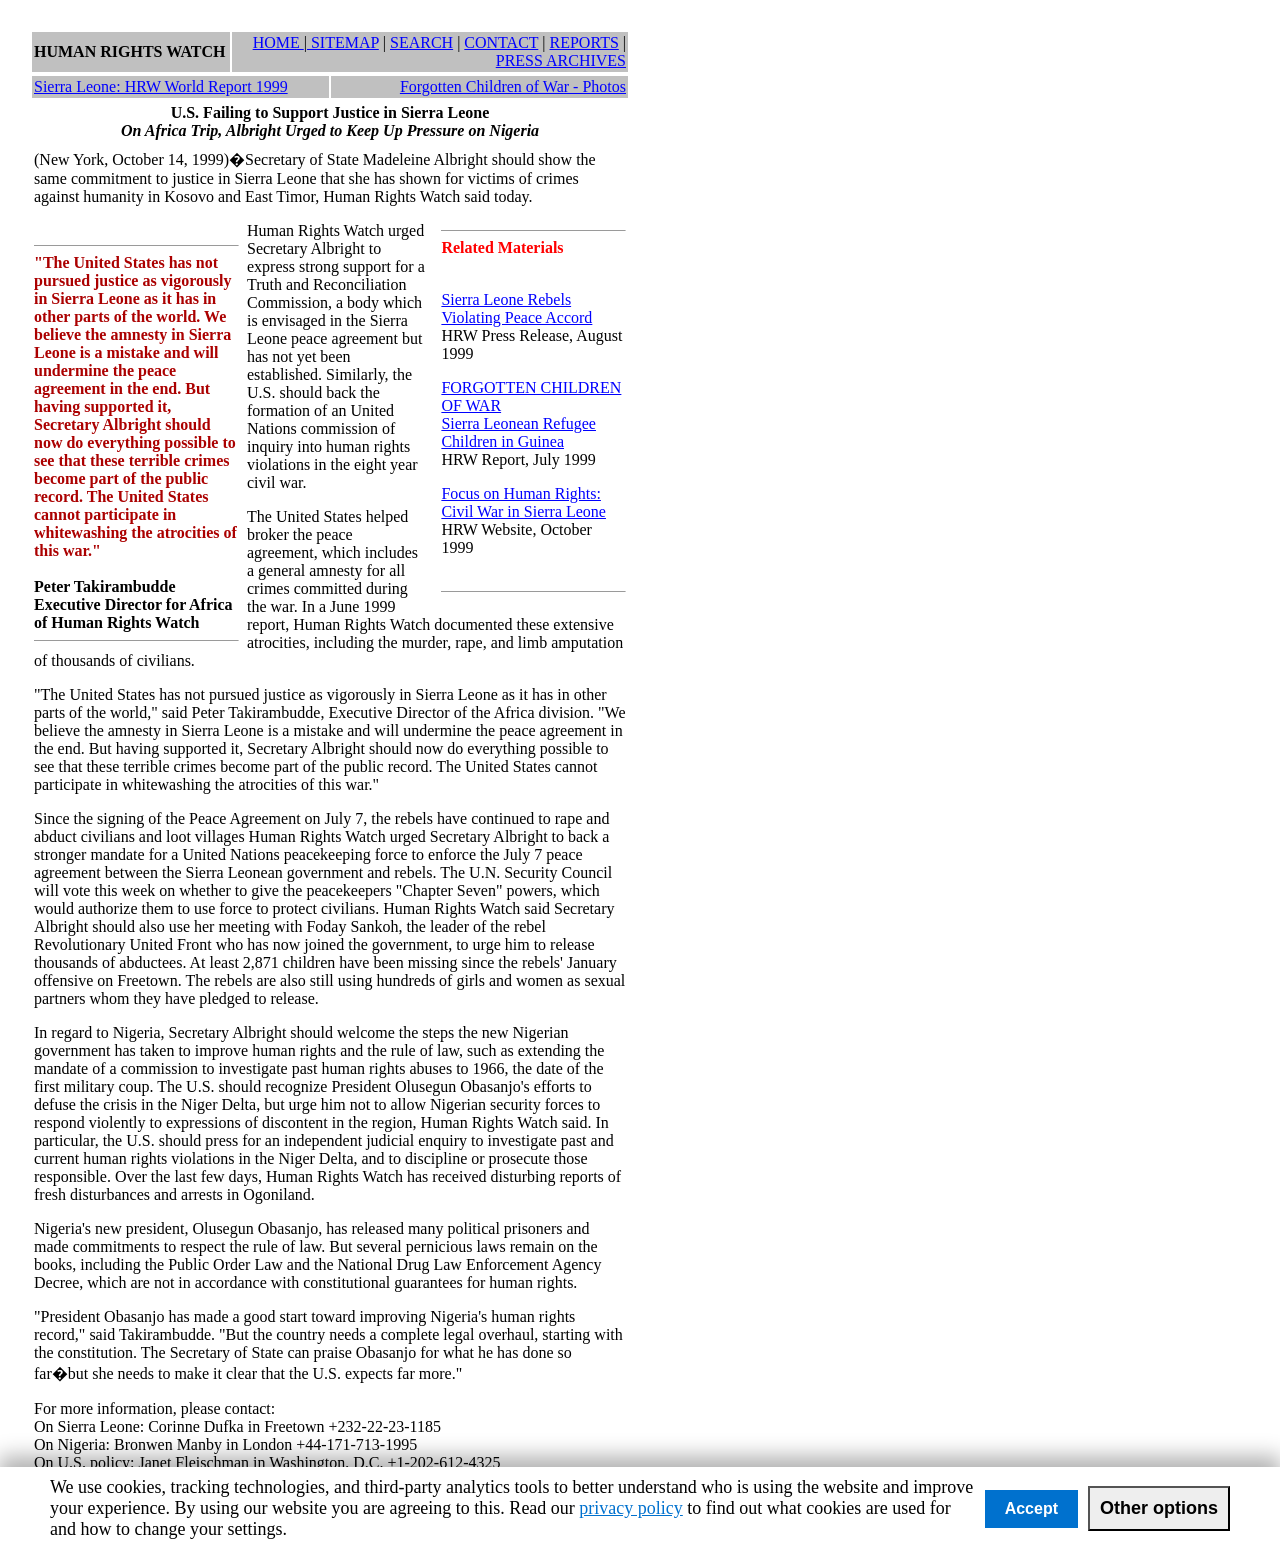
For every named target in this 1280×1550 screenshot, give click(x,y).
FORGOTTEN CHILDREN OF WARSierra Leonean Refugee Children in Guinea (531, 414)
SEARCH (421, 42)
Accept (1031, 1508)
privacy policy (630, 1508)
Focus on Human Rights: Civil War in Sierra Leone (523, 502)
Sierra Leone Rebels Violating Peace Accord (516, 308)
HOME (278, 42)
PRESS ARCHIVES (561, 60)
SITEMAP (343, 42)
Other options (1159, 1508)
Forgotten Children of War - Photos (513, 86)
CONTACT (501, 42)
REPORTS (584, 42)
